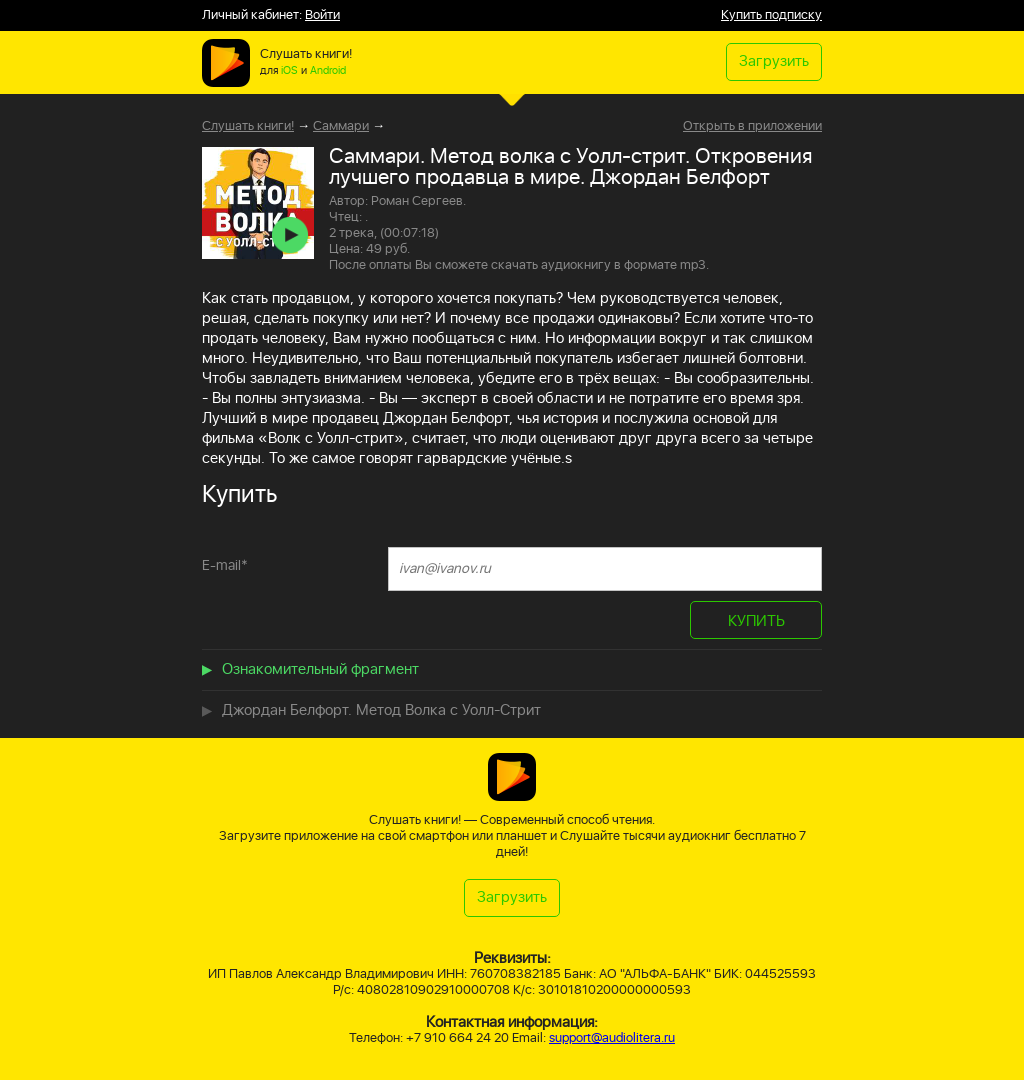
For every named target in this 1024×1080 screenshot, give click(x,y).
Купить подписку (771, 15)
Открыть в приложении (752, 127)
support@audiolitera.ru (612, 1038)
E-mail (225, 565)
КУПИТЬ (756, 621)
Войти (322, 15)
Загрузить (774, 61)
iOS (289, 71)
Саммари (341, 126)
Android (328, 71)
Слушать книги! (248, 126)
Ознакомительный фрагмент (320, 669)
